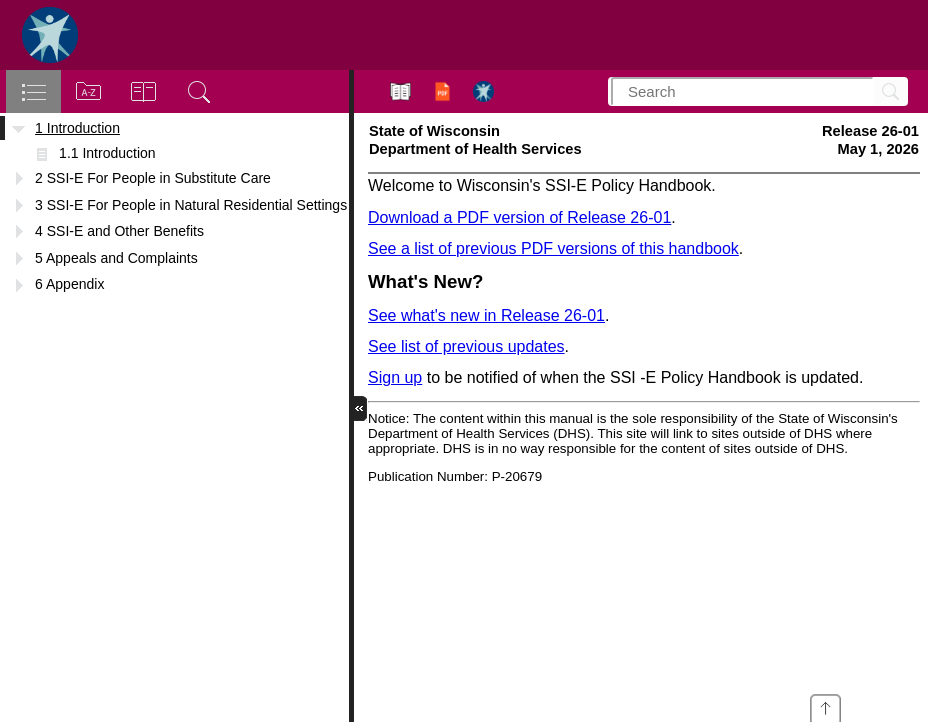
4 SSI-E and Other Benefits (119, 231)
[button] (362, 408)
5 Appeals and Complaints (116, 258)
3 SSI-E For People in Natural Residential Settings (191, 205)
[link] (825, 704)
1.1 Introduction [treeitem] (107, 153)
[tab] (33, 91)
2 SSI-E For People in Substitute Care (153, 178)
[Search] (888, 92)
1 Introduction (77, 128)
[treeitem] (174, 128)
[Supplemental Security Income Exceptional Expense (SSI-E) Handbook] (644, 391)
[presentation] (825, 704)
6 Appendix (69, 284)
